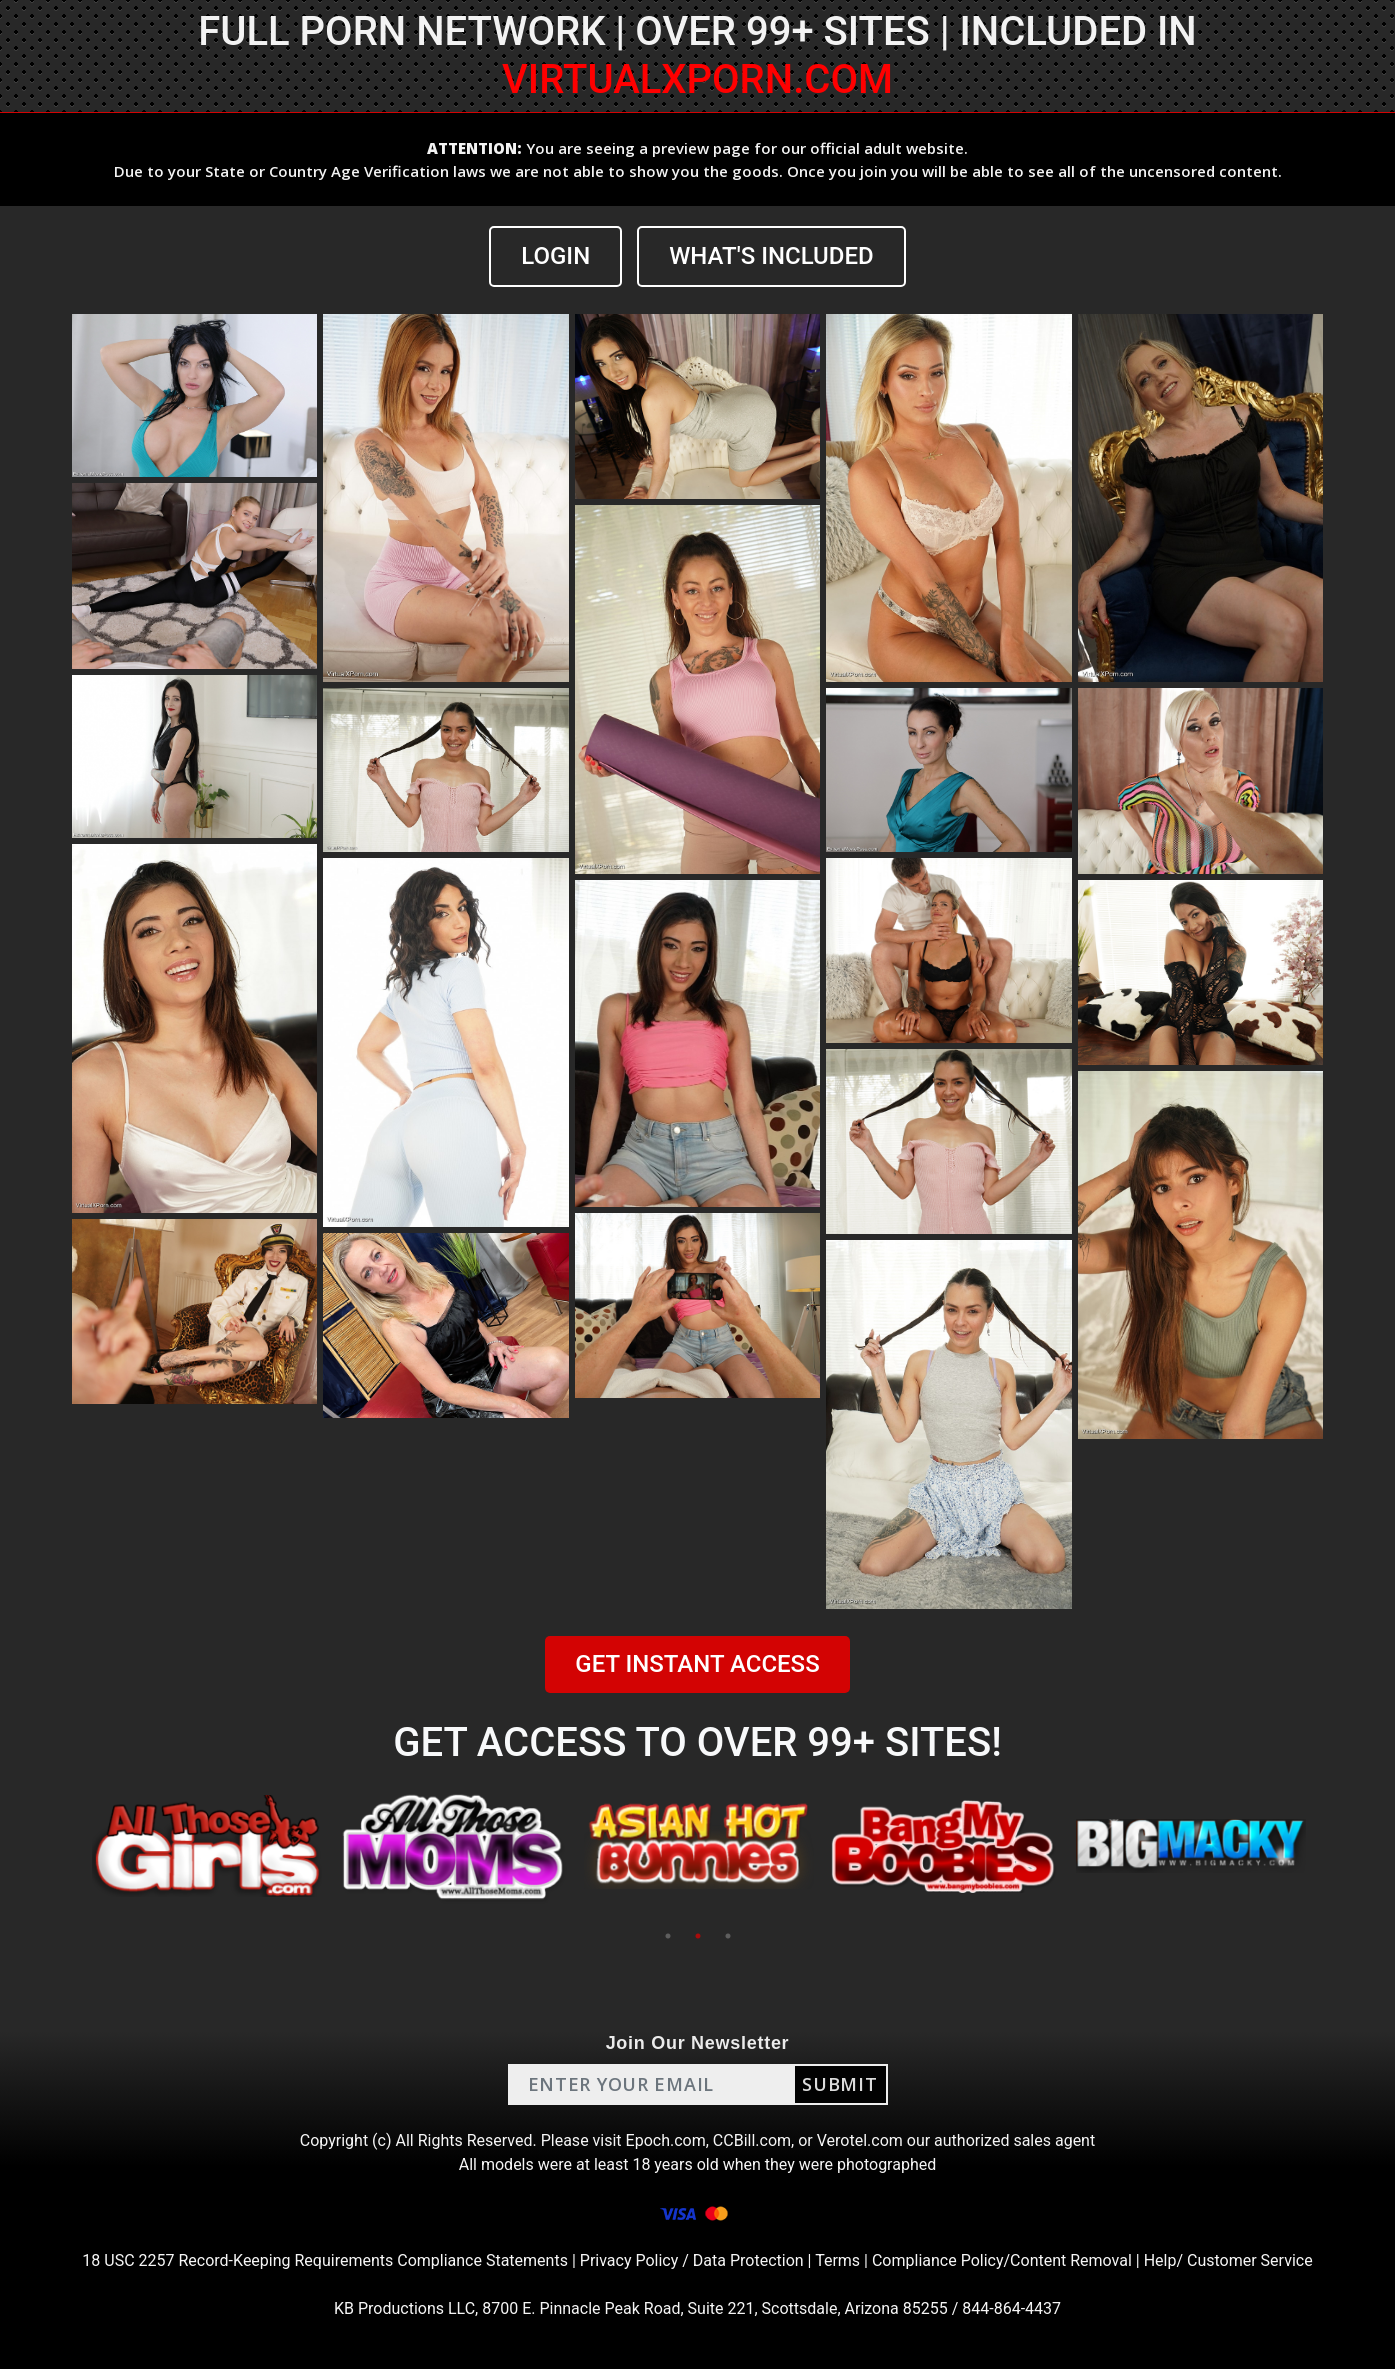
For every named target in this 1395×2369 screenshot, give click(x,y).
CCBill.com (752, 2140)
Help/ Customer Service (1228, 2260)
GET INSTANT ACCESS (697, 1664)
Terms (837, 2260)
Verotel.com (860, 2140)
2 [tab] (698, 1936)
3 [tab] (728, 1936)
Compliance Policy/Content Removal (1002, 2260)
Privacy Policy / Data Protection (692, 2260)
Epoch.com (666, 2140)
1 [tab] (668, 1936)
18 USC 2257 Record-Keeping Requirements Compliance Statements (325, 2260)
